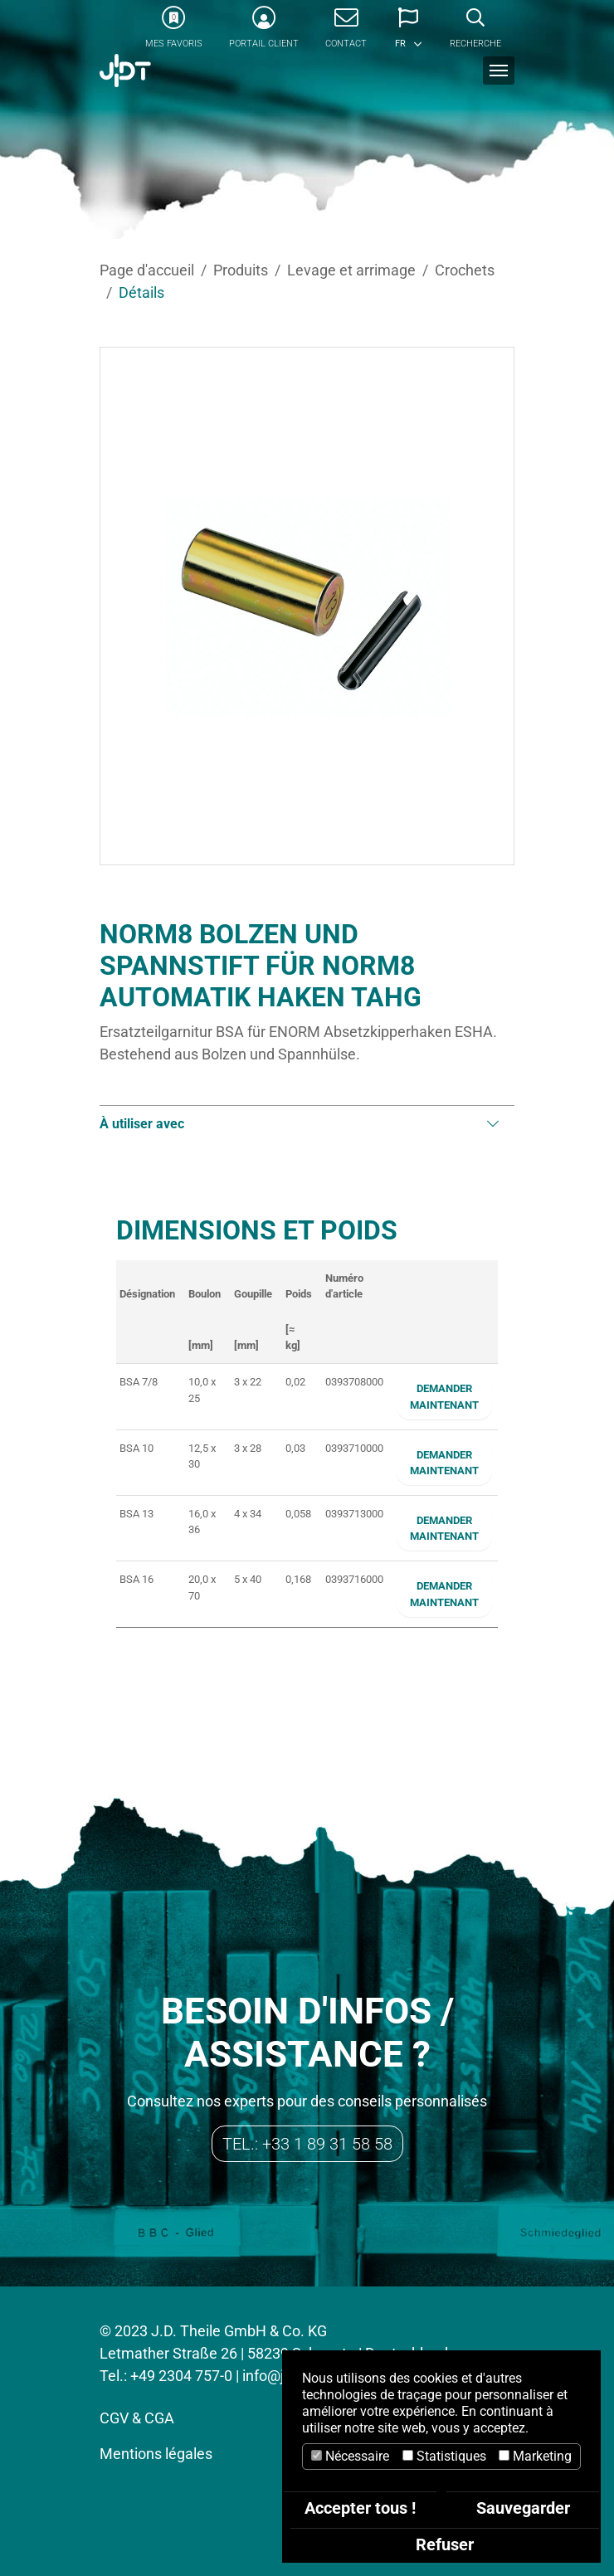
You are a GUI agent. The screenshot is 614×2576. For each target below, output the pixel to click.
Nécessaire (350, 2456)
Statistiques (444, 2456)
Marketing (535, 2456)
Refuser (445, 2544)
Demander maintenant (444, 1396)
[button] (408, 33)
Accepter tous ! (360, 2508)
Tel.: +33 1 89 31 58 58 (307, 2144)
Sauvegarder (523, 2508)
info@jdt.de (280, 2375)
